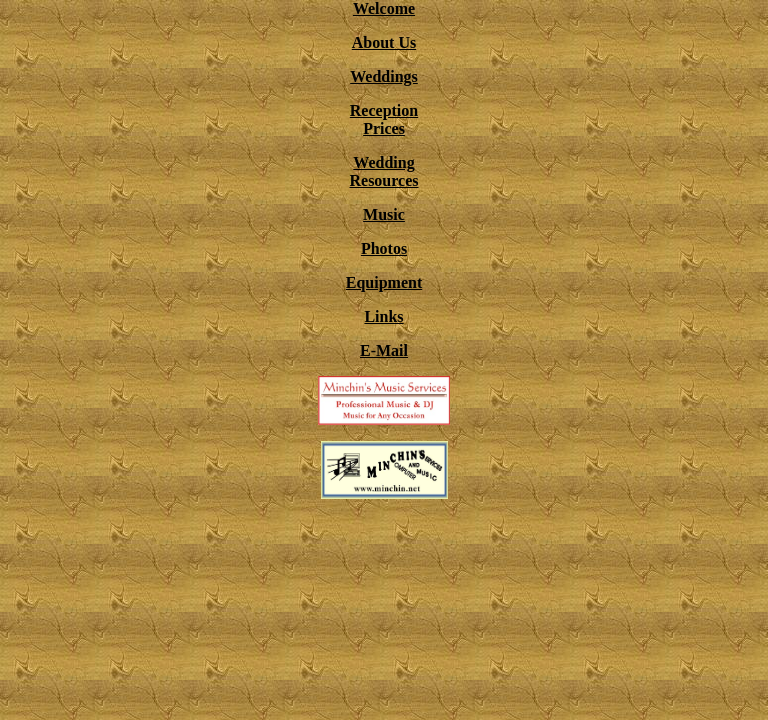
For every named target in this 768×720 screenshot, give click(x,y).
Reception (384, 110)
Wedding (383, 162)
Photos (384, 248)
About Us (384, 42)
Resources (383, 180)
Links (383, 316)
